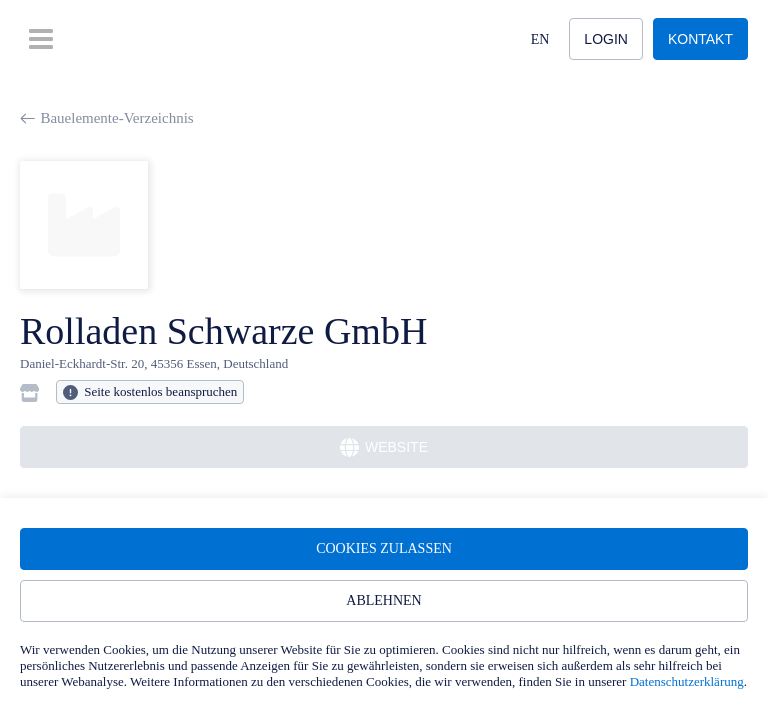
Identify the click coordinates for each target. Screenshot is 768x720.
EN (540, 39)
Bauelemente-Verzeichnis (107, 118)
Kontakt (700, 39)
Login (606, 39)
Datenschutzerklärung (687, 681)
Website (384, 447)
